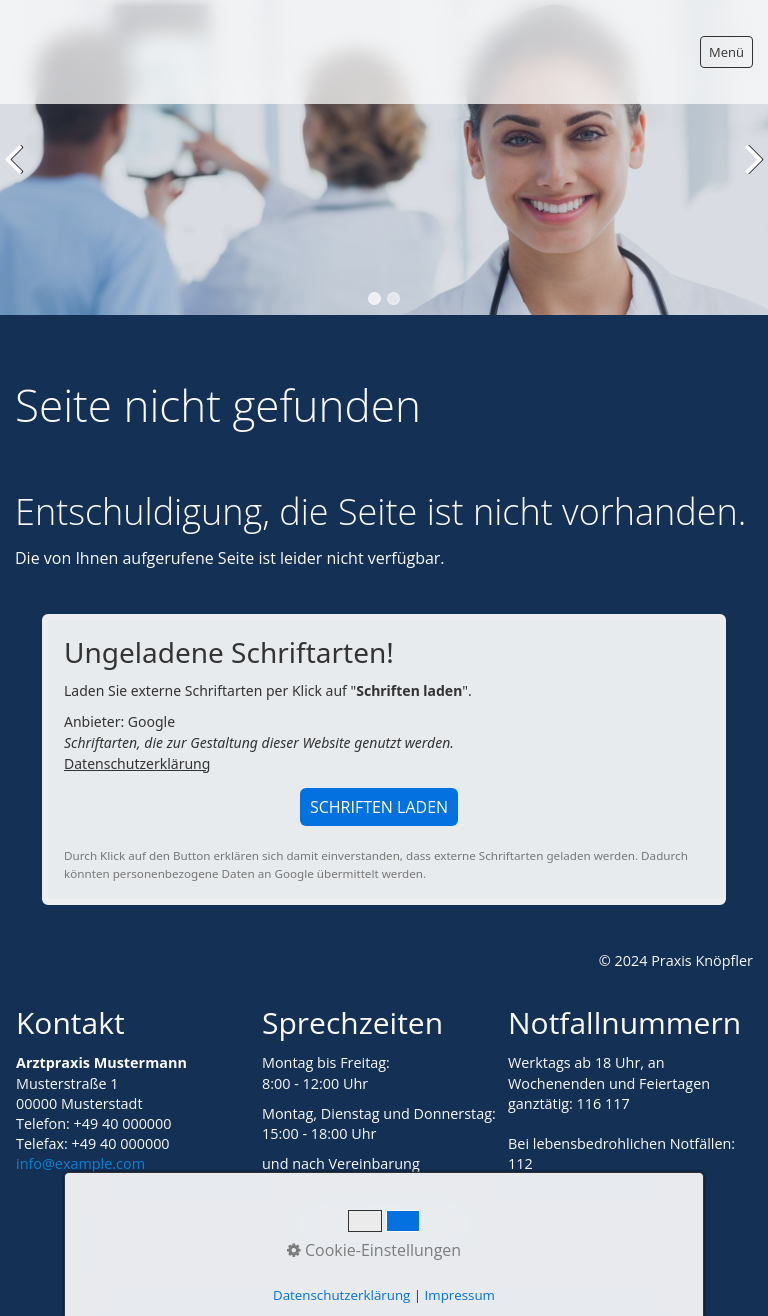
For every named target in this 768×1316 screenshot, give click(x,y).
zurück (19, 173)
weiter (749, 173)
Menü (726, 52)
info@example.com (80, 1163)
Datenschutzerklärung (137, 763)
